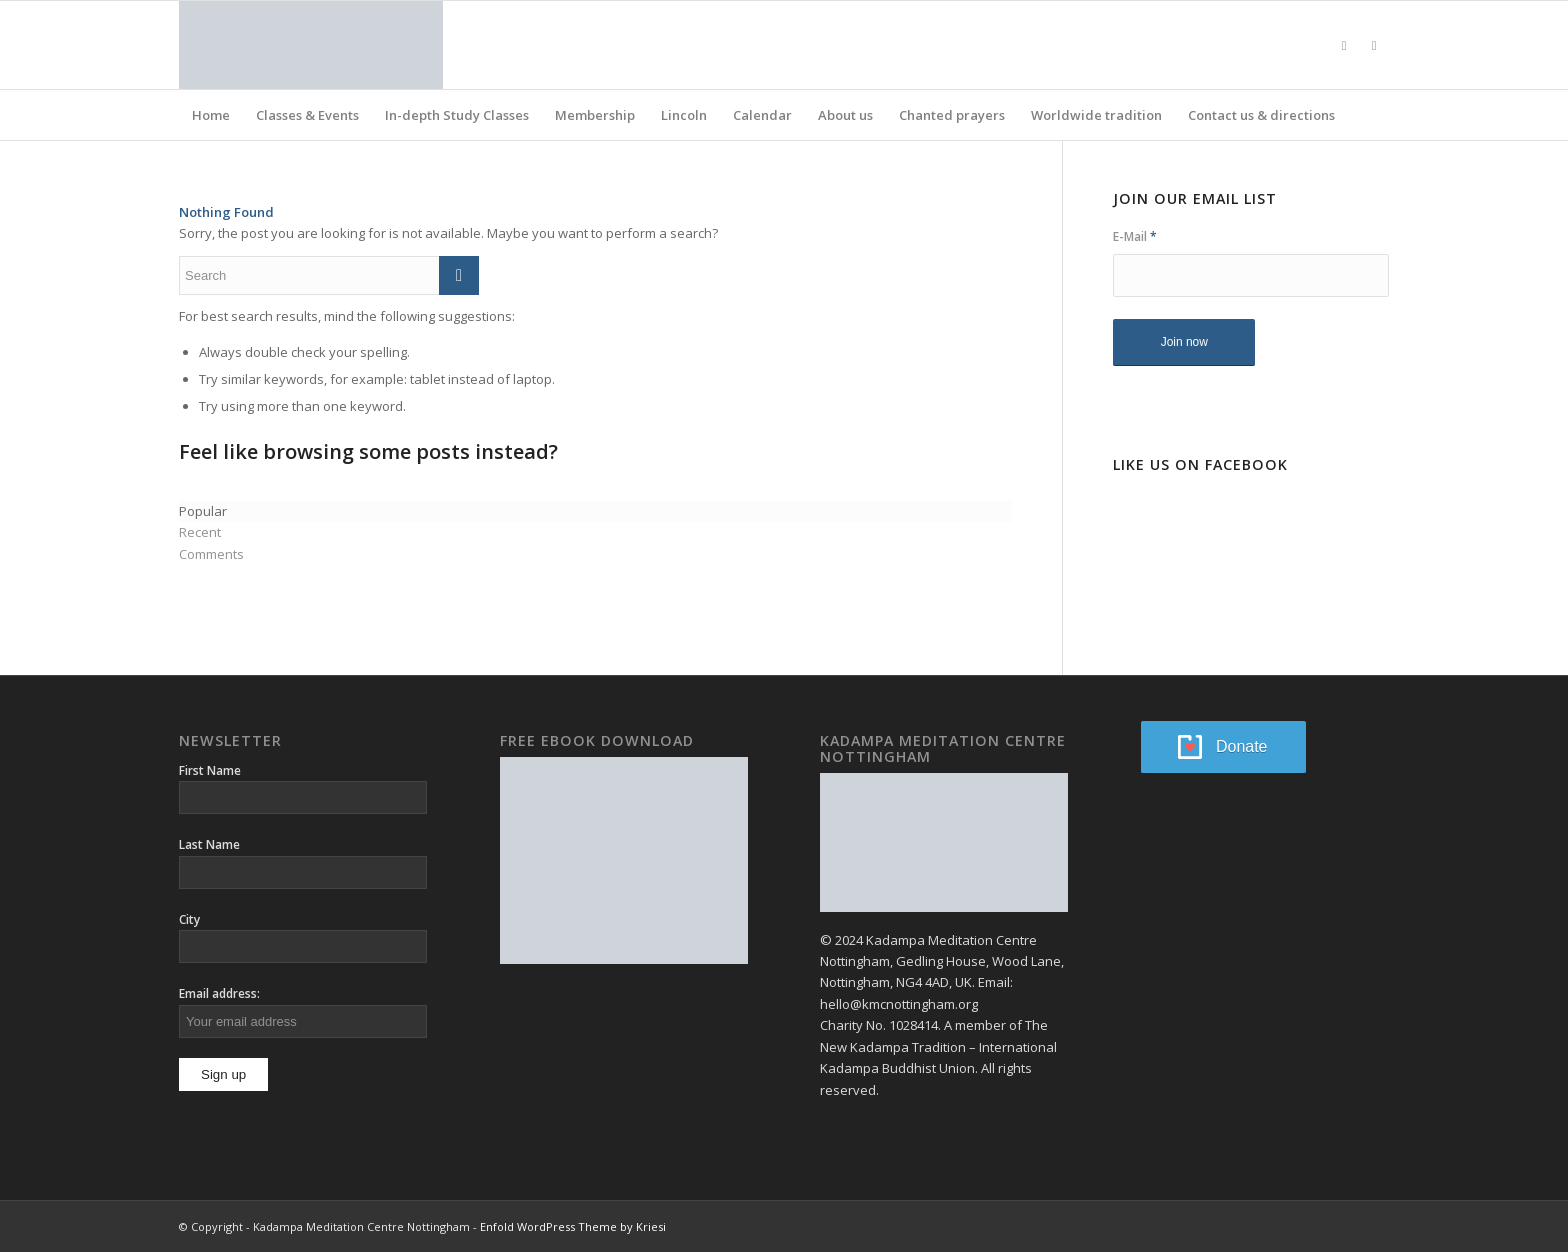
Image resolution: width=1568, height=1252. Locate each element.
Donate (1242, 746)
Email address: (219, 993)
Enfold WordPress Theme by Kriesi (573, 1226)
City (189, 919)
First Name (210, 770)
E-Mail (1135, 236)
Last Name (209, 844)
